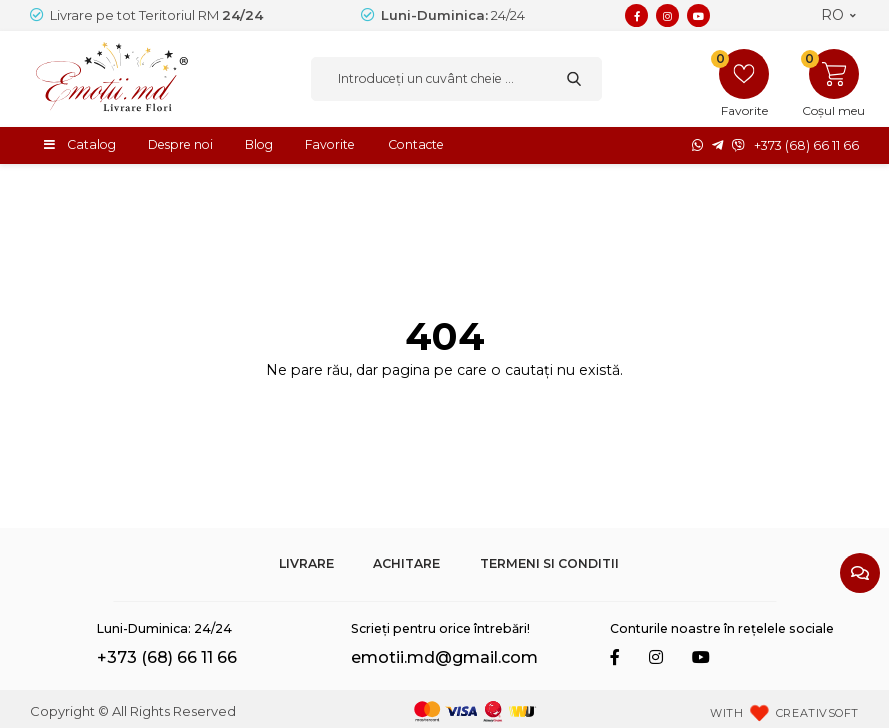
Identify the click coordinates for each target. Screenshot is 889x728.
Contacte (416, 144)
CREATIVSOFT (817, 713)
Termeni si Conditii (549, 563)
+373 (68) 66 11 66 (806, 145)
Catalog (91, 144)
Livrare (306, 563)
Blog (259, 144)
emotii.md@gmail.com (444, 657)
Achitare (406, 563)
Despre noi (180, 144)
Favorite (330, 144)
